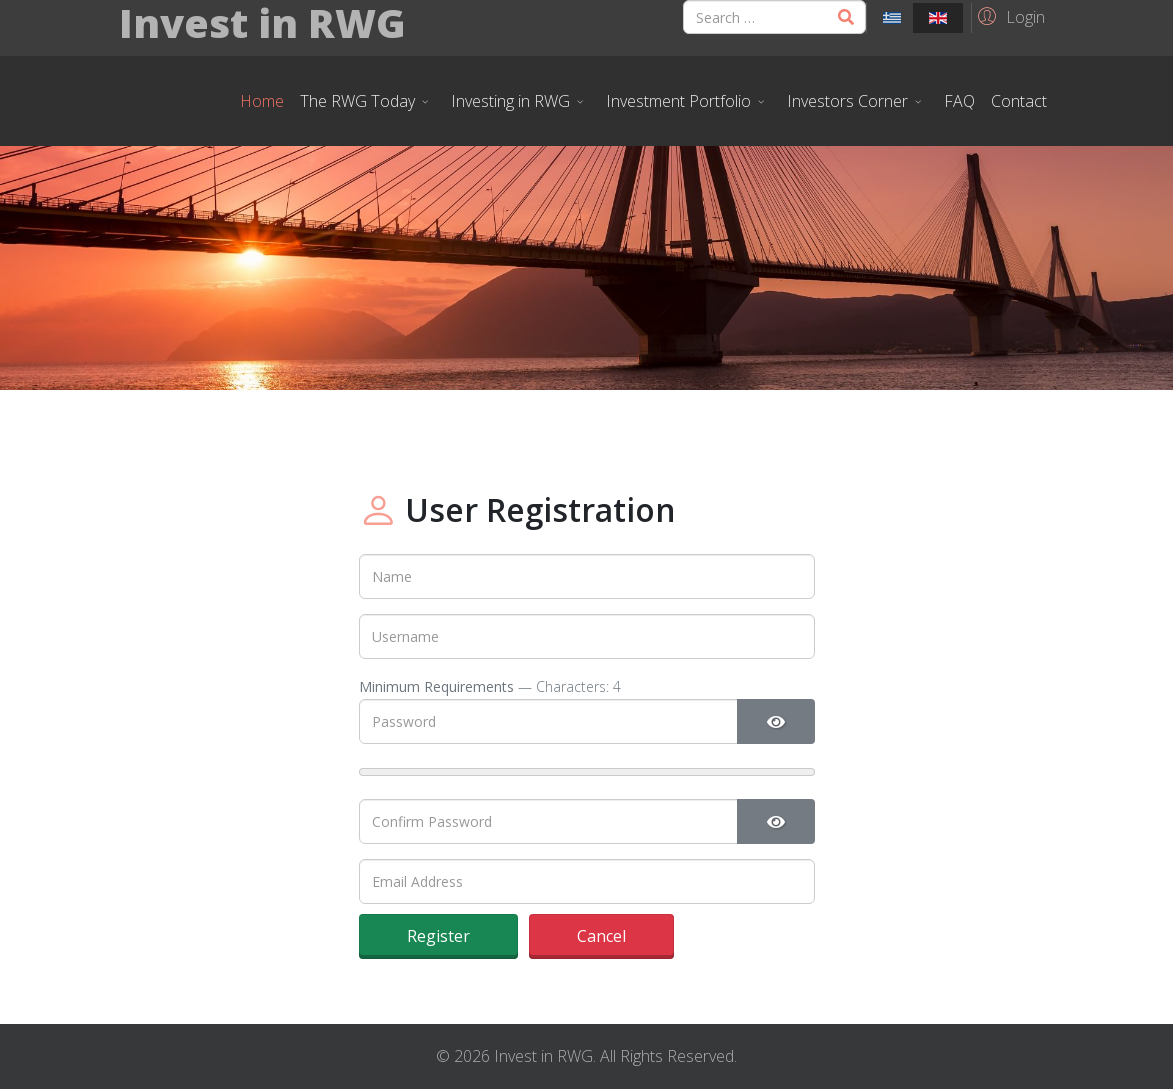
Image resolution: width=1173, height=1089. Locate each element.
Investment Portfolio (678, 101)
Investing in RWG (510, 101)
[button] (1008, 16)
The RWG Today (357, 101)
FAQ (959, 101)
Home (262, 101)
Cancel (601, 936)
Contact (1019, 101)
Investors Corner (847, 101)
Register (438, 936)
